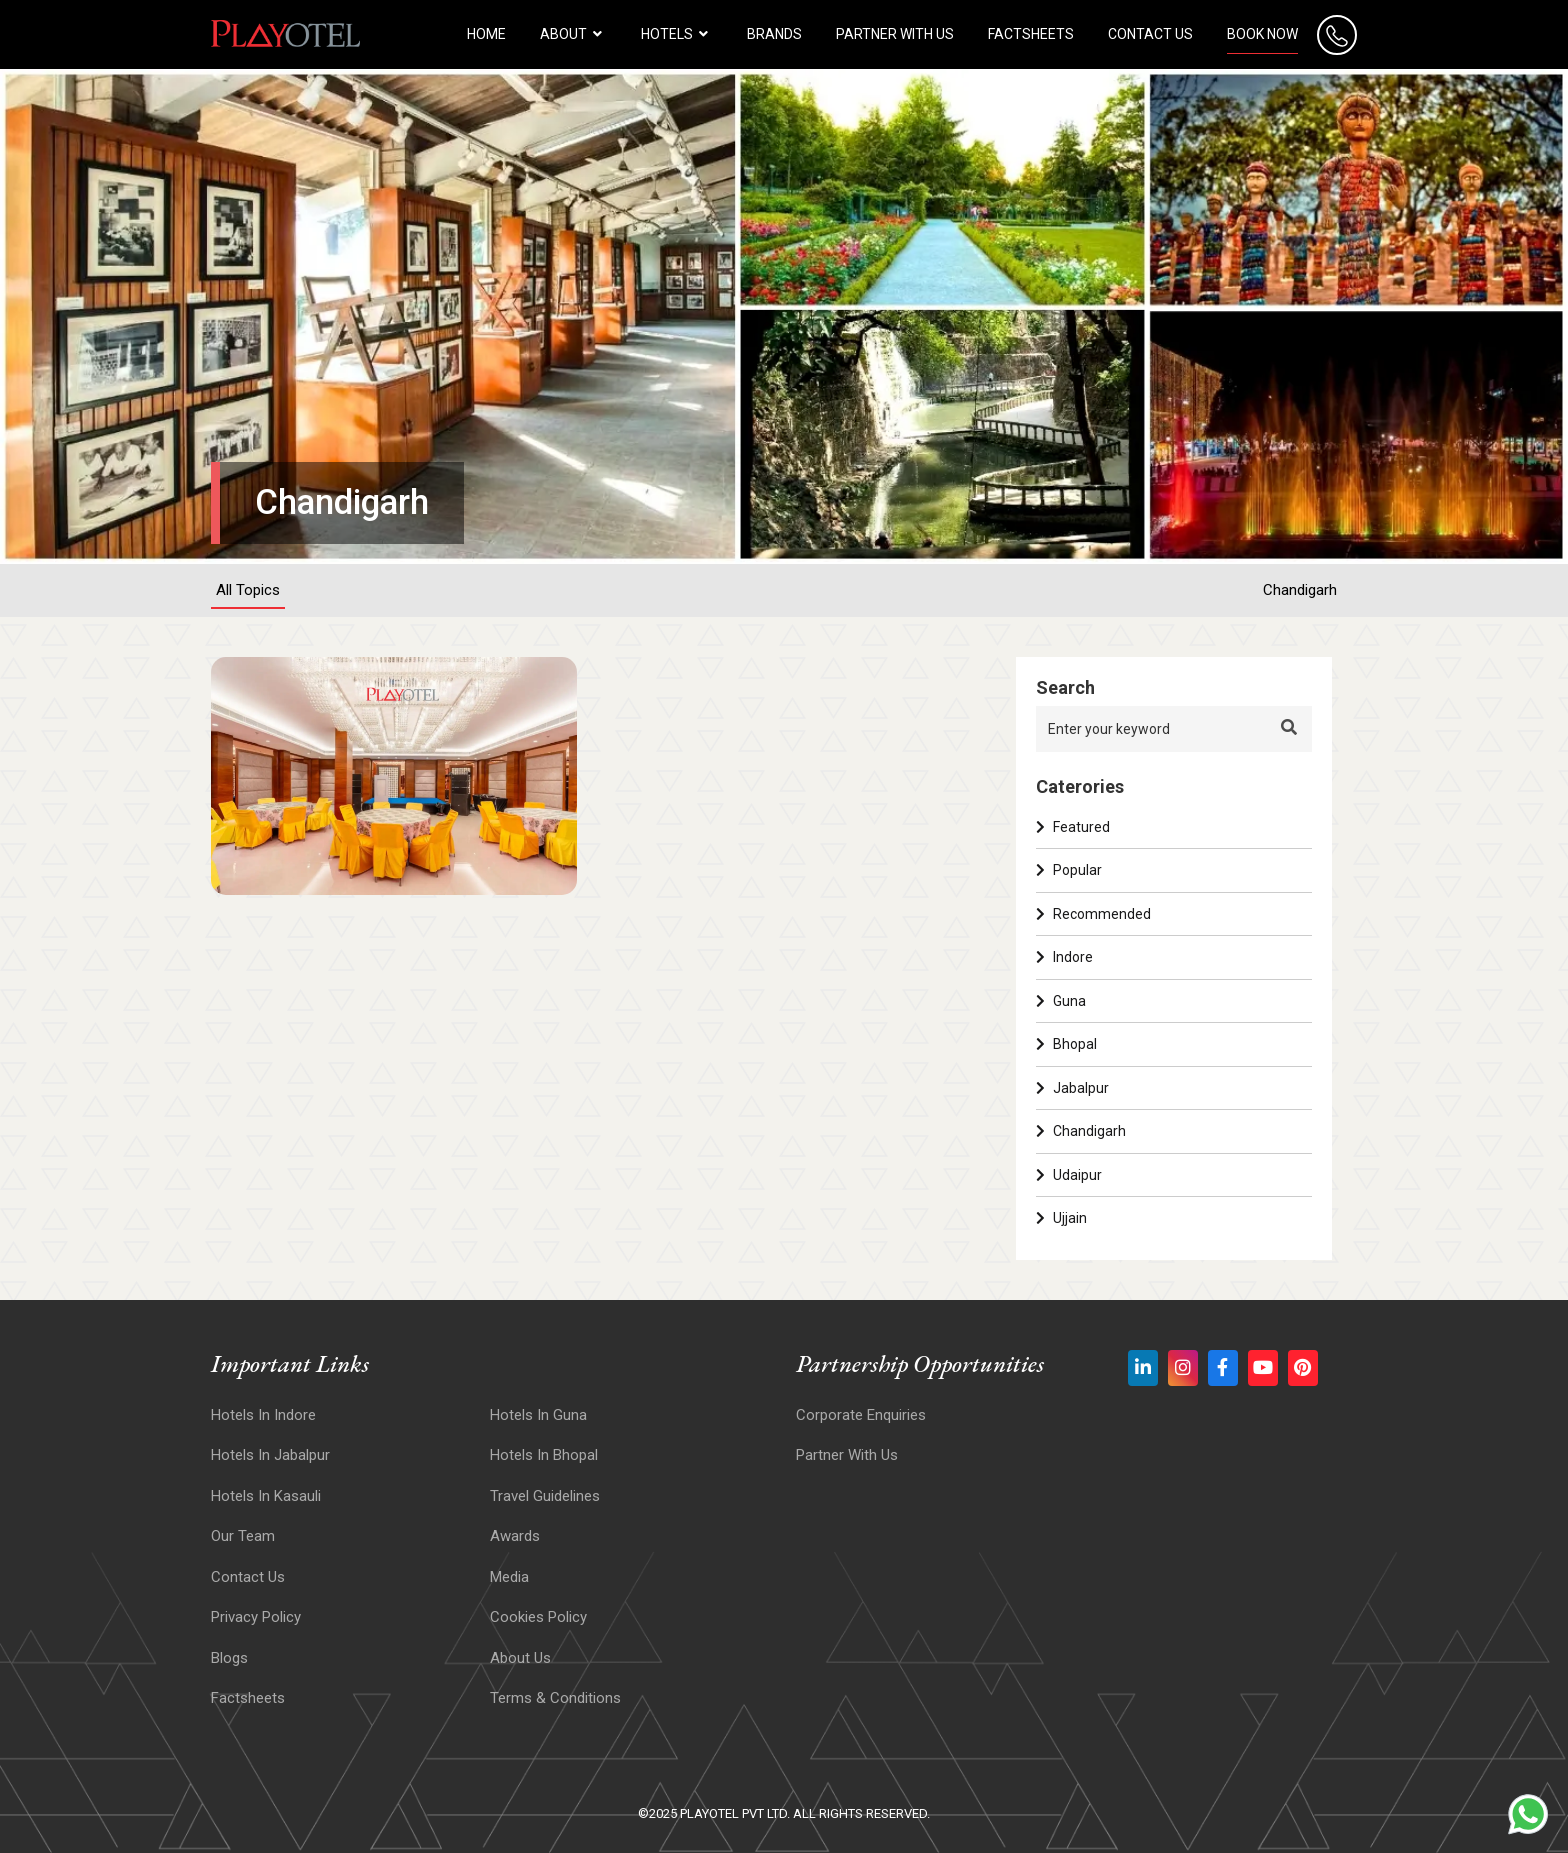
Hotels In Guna (538, 1415)
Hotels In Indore (263, 1415)
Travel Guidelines (545, 1496)
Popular (1069, 870)
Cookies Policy (538, 1617)
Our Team (243, 1536)
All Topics (248, 590)
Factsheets (1031, 34)
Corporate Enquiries (861, 1415)
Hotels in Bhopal (544, 1455)
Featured (1073, 827)
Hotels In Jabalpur (270, 1455)
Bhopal (1066, 1044)
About (573, 34)
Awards (515, 1536)
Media (509, 1577)
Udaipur (1069, 1175)
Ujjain (1061, 1218)
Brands (774, 34)
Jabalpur (1072, 1088)
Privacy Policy (256, 1617)
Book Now (1262, 34)
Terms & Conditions (555, 1698)
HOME (486, 34)
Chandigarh (1300, 590)
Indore (1064, 957)
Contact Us (1150, 34)
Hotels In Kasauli (266, 1496)
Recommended (1093, 914)
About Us (520, 1658)
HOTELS (677, 34)
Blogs (229, 1658)
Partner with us (895, 34)
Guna (1061, 1001)
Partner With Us (847, 1455)
